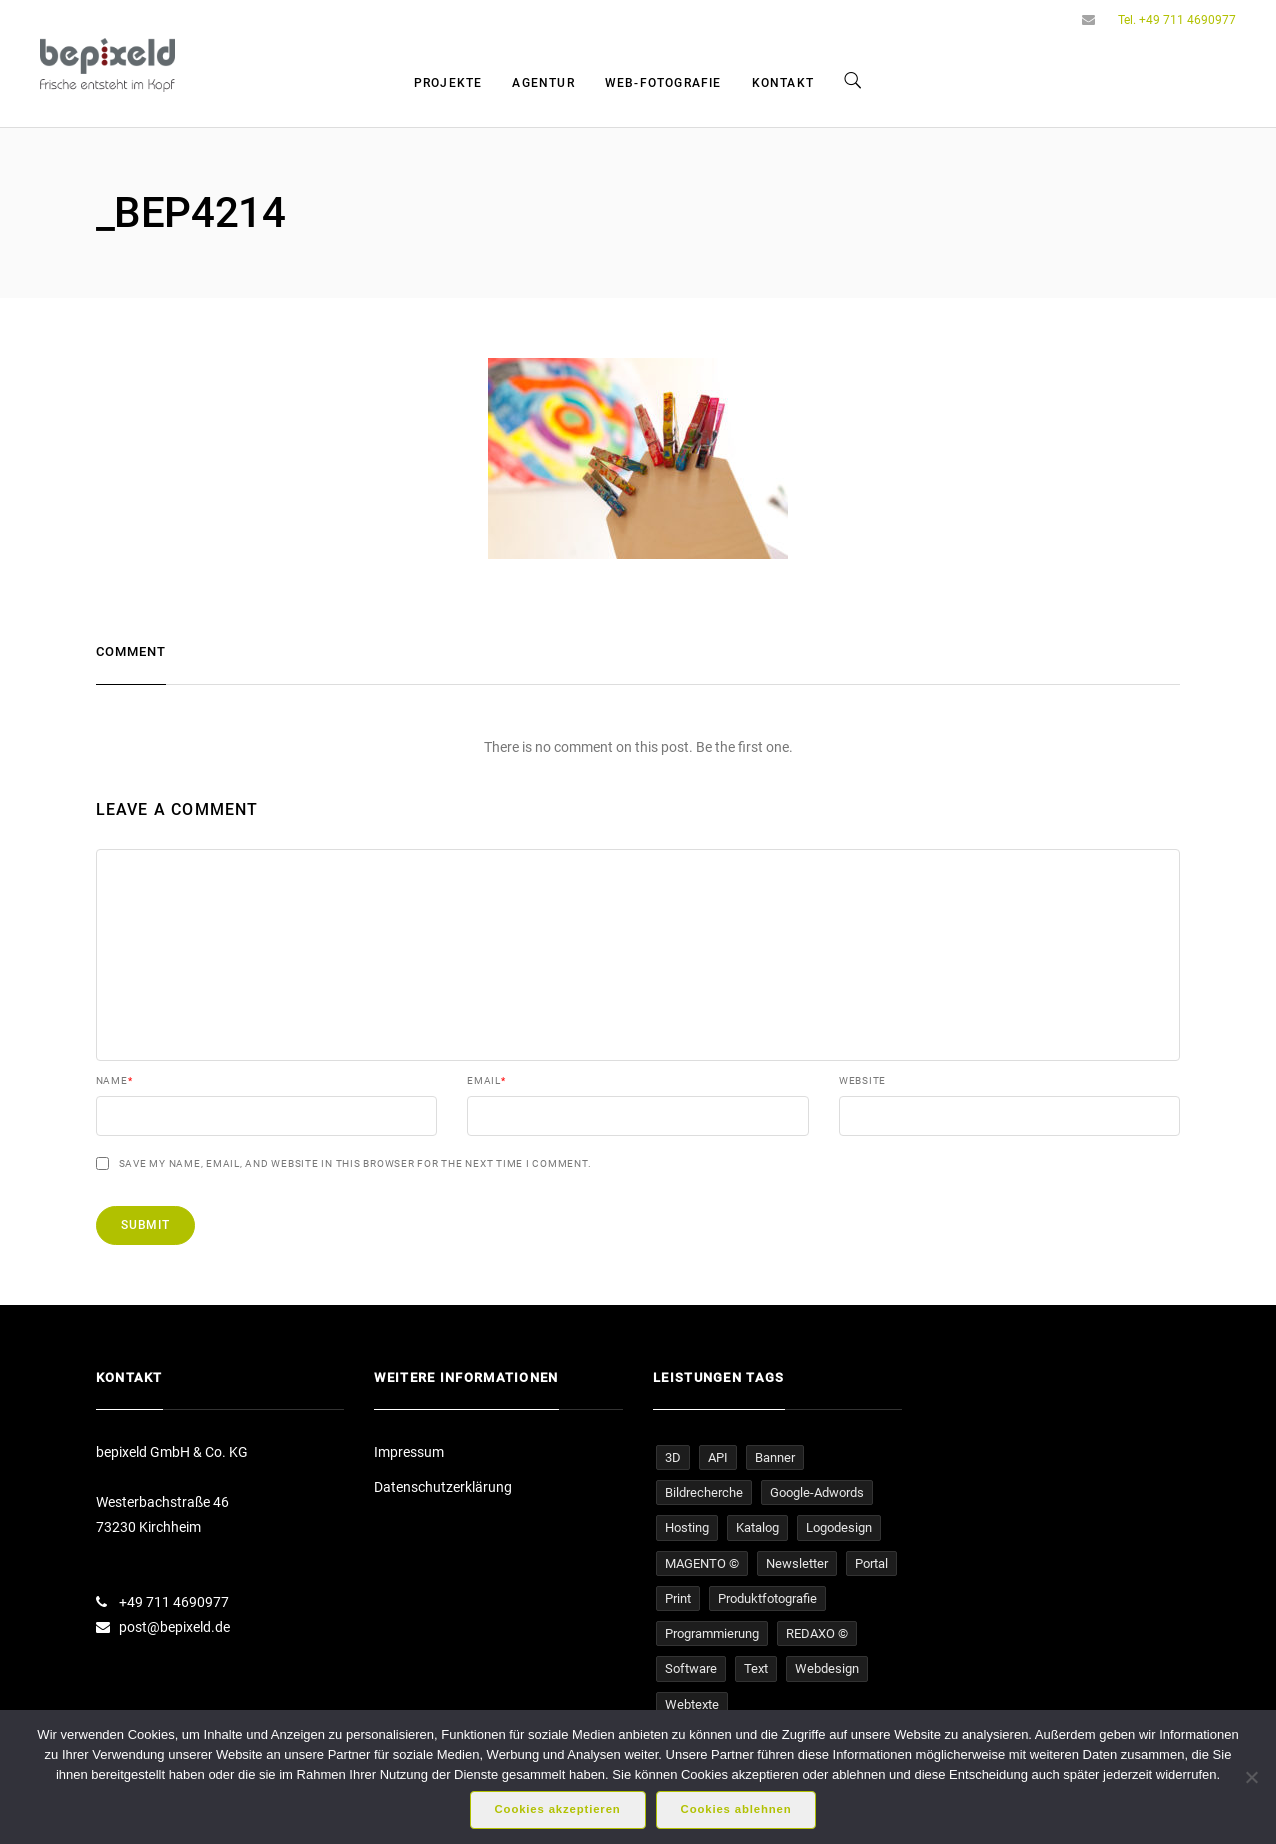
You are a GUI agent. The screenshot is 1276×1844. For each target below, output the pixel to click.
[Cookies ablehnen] (1251, 1777)
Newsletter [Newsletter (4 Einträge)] (797, 1563)
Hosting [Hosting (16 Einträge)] (687, 1527)
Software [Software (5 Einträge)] (691, 1668)
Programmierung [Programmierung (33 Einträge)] (712, 1633)
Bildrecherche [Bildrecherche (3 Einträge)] (704, 1492)
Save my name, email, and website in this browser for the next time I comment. (355, 1164)
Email (486, 1081)
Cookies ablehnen (736, 1809)
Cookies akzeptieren (558, 1809)
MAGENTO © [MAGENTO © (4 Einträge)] (702, 1563)
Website (862, 1081)
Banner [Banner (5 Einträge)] (775, 1457)
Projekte (448, 83)
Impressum (409, 1452)
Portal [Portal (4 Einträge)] (871, 1563)
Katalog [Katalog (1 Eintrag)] (757, 1527)
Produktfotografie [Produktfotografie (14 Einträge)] (767, 1598)
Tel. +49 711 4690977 (1177, 20)
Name (114, 1081)
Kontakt (783, 83)
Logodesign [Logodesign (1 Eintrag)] (839, 1527)
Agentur (543, 83)
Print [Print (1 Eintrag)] (678, 1598)
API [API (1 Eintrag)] (718, 1457)
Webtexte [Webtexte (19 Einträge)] (692, 1704)
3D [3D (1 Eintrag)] (673, 1457)
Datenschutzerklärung (443, 1487)
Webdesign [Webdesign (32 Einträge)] (827, 1668)
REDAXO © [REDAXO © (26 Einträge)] (817, 1633)
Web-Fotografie (663, 83)
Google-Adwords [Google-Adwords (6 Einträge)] (817, 1492)
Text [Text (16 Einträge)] (756, 1668)
